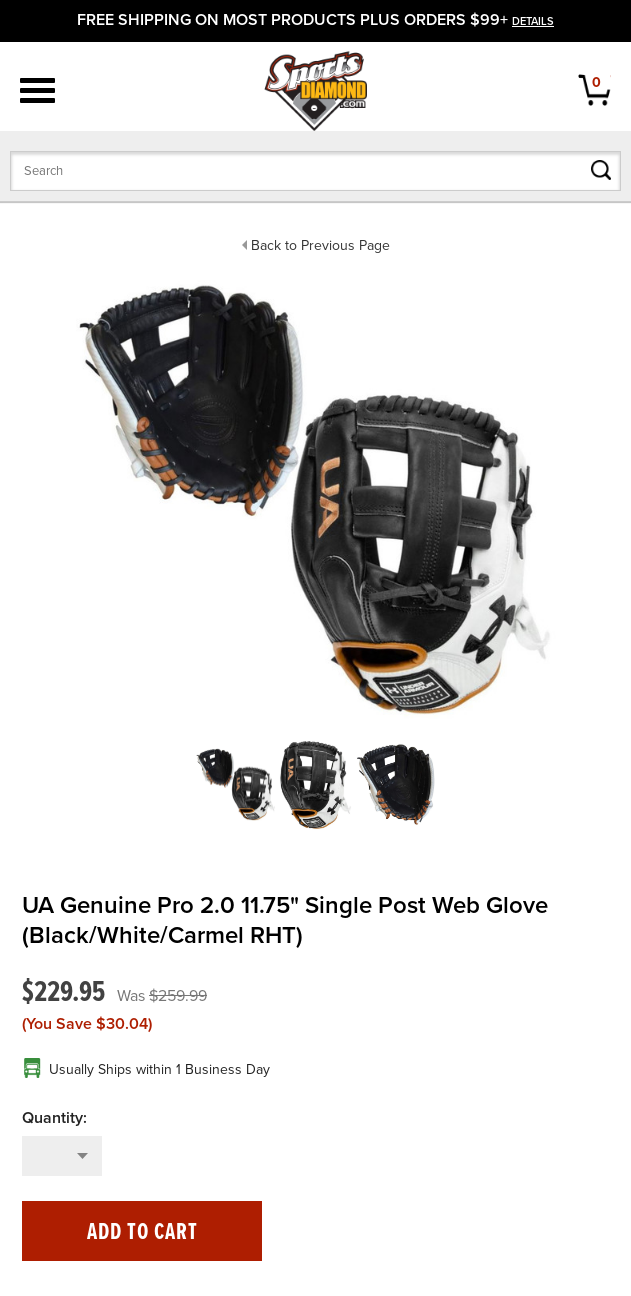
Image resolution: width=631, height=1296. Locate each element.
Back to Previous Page (320, 245)
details (533, 21)
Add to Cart (142, 1232)
